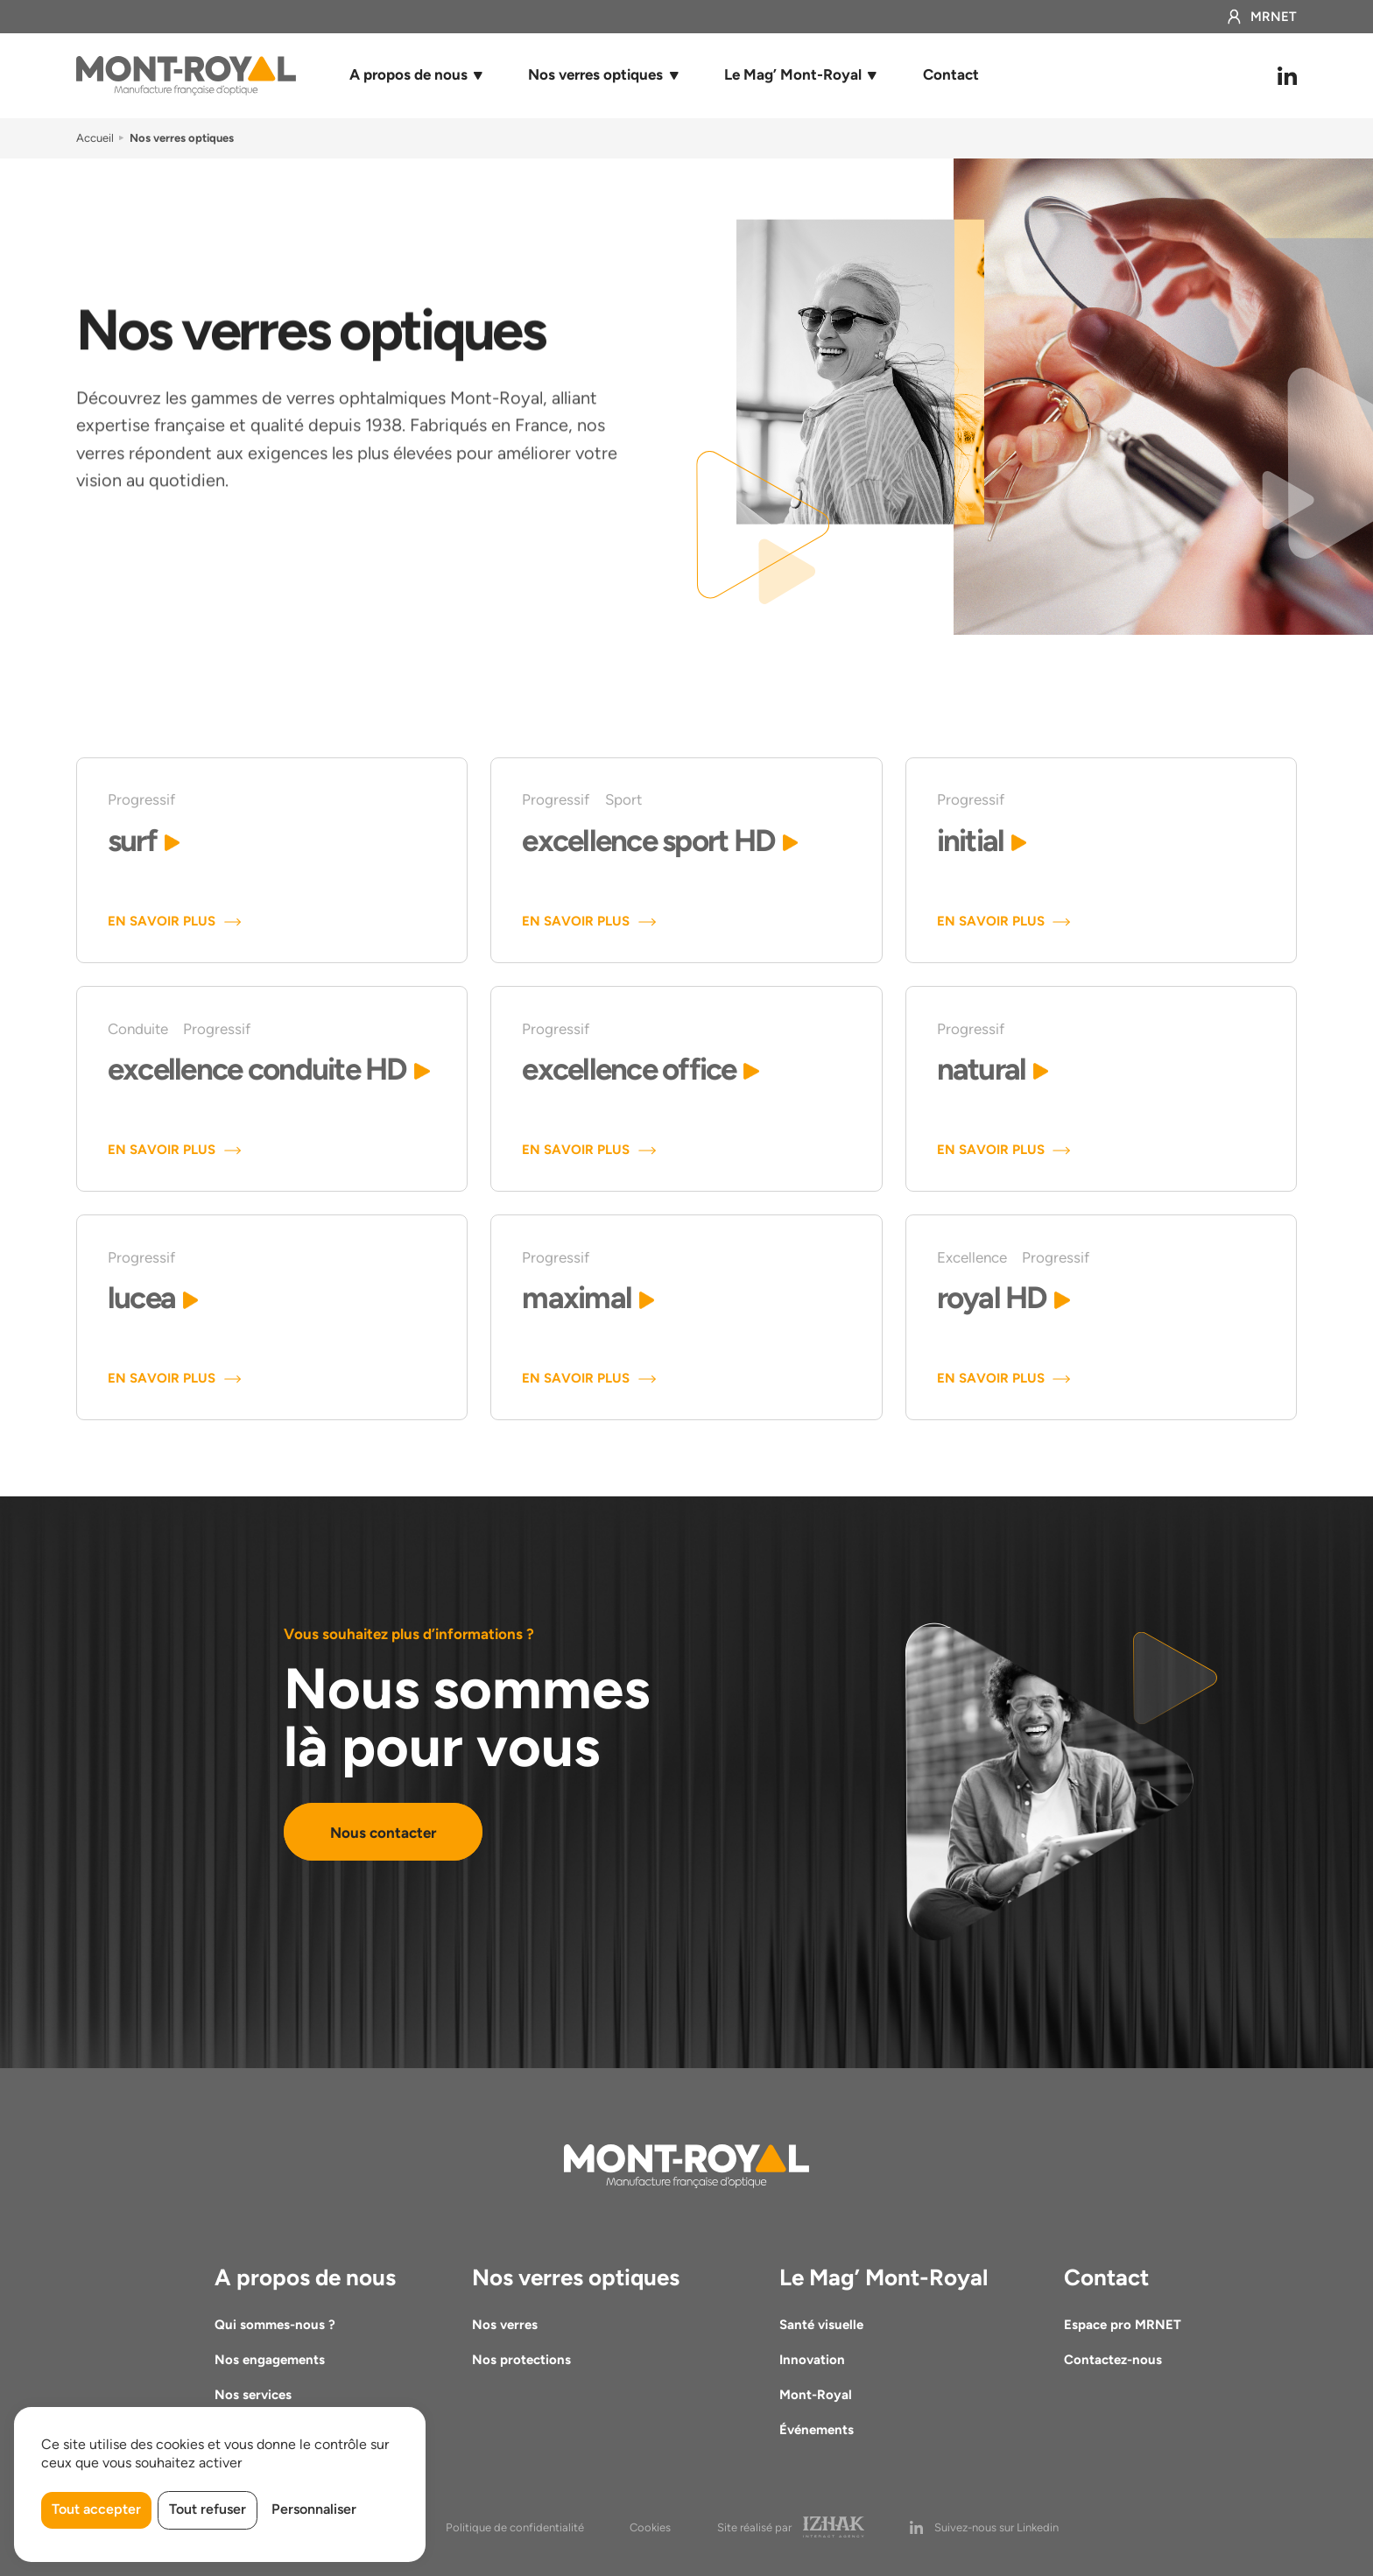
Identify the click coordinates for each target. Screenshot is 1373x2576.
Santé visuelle (821, 2325)
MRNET (1261, 16)
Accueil (95, 137)
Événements (816, 2430)
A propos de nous (408, 74)
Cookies (650, 2527)
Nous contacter (383, 1831)
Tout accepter (96, 2509)
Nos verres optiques (595, 74)
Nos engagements (270, 2360)
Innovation (812, 2360)
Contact (951, 74)
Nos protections (521, 2360)
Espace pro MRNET (1122, 2325)
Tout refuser (207, 2509)
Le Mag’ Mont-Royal (793, 74)
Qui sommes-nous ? (275, 2325)
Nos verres (505, 2325)
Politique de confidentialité (515, 2527)
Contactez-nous (1113, 2360)
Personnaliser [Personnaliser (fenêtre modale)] (313, 2509)
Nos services (253, 2395)
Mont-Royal (815, 2395)
